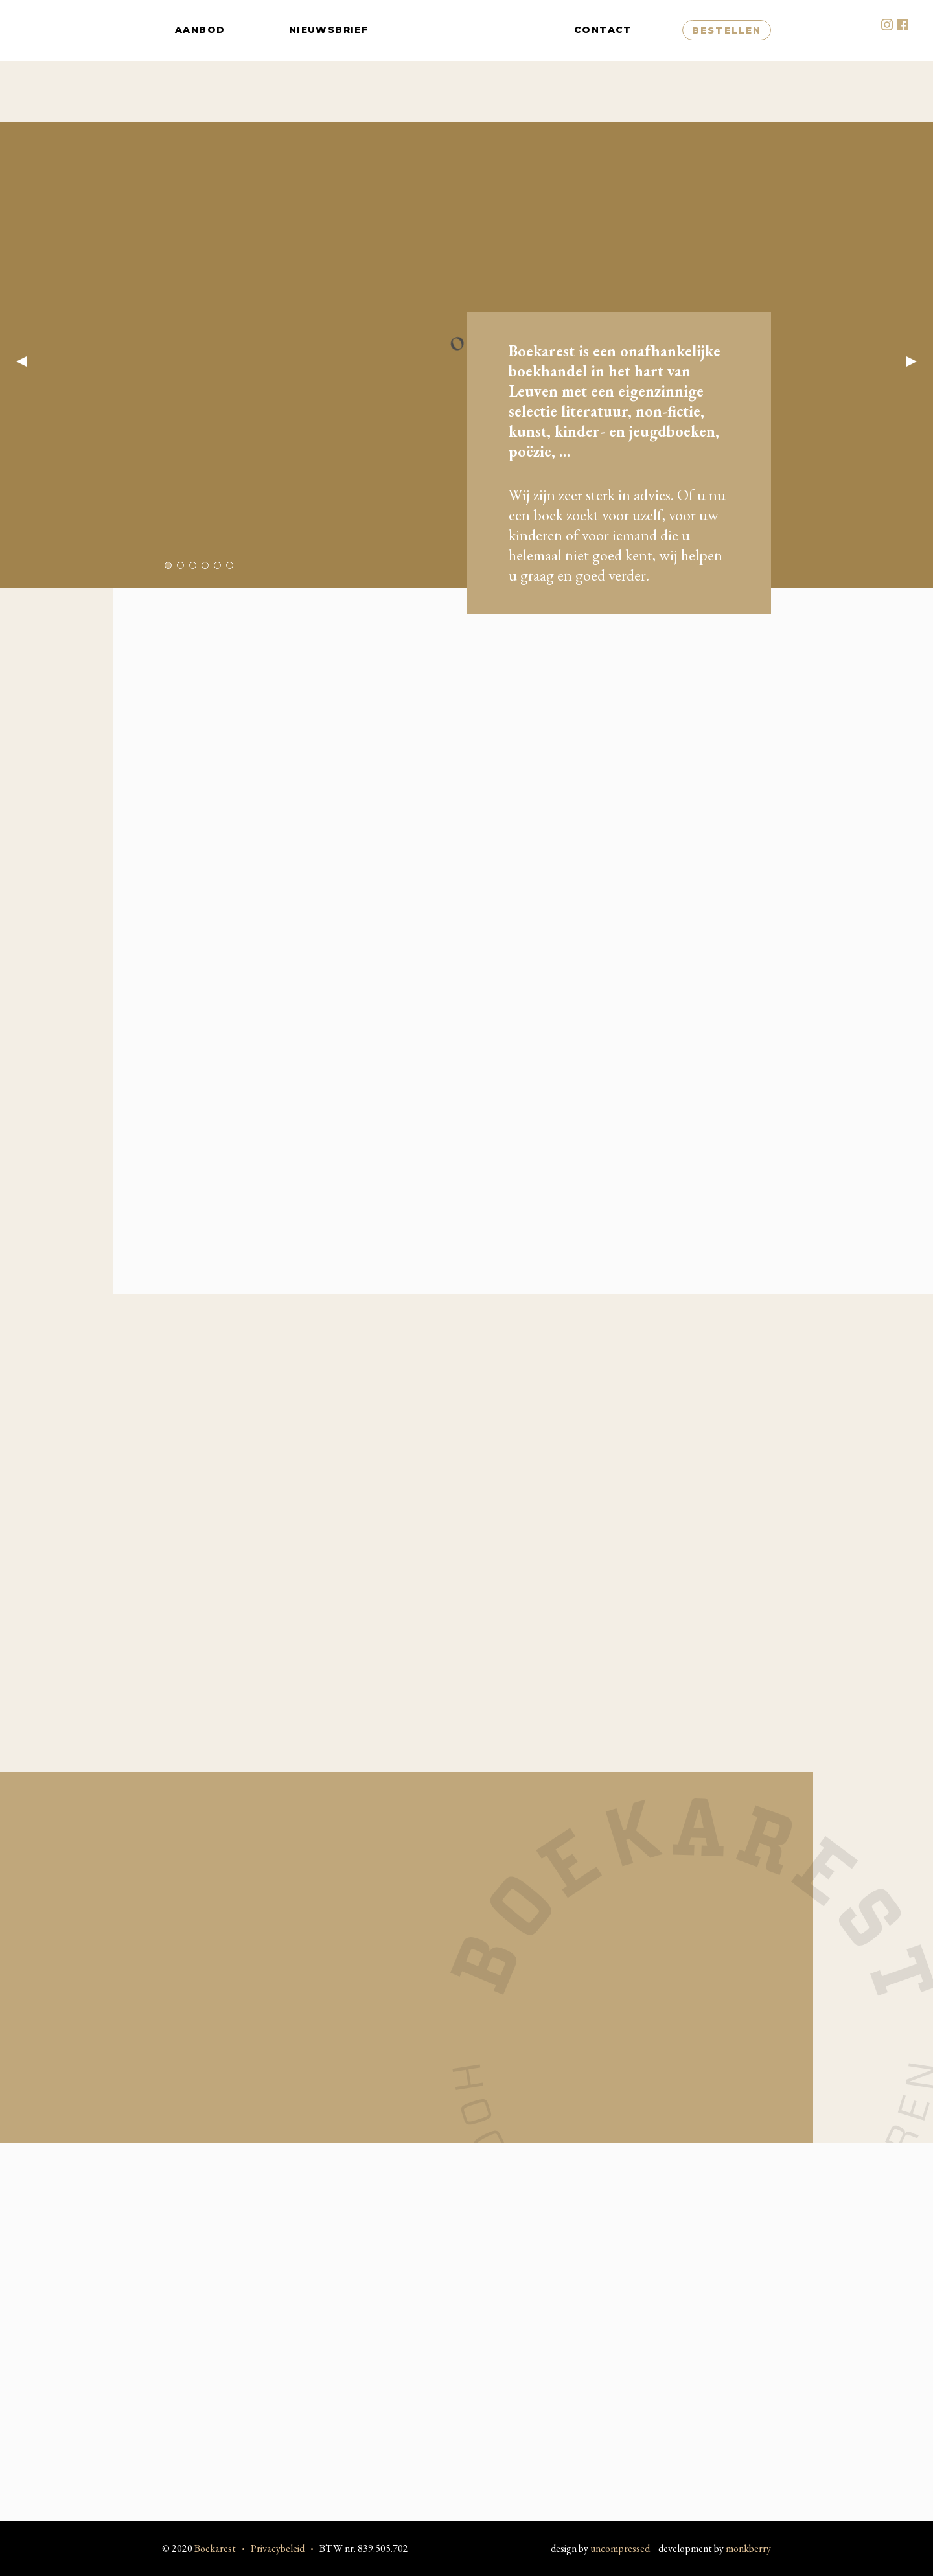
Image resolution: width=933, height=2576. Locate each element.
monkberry (748, 2548)
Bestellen (726, 61)
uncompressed (620, 2548)
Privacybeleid (278, 2548)
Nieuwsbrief (328, 61)
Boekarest (471, 61)
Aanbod (200, 61)
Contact (603, 61)
